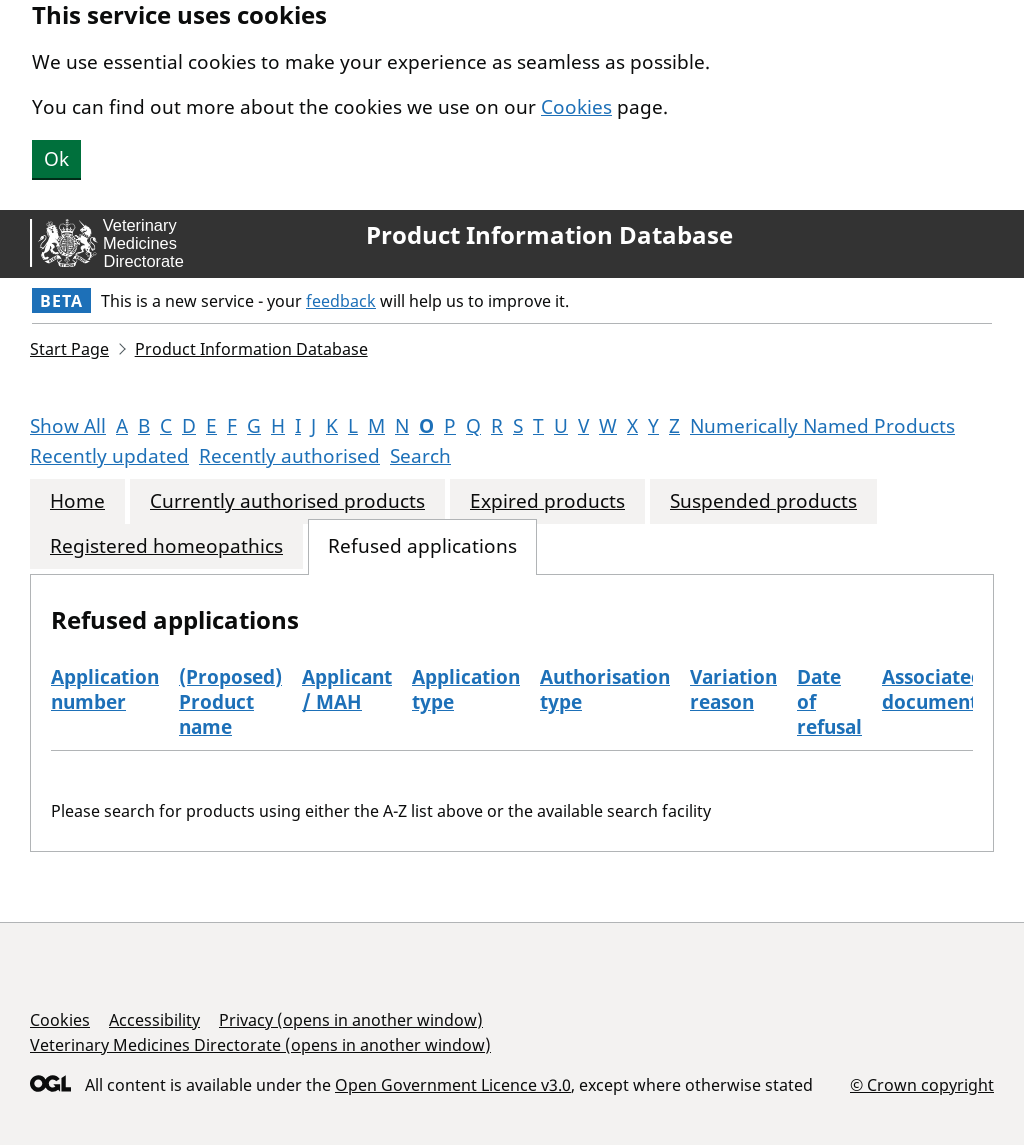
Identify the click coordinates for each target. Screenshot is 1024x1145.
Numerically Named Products (822, 426)
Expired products (547, 501)
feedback (341, 301)
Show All (68, 426)
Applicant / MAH (347, 689)
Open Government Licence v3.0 (453, 1085)
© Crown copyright (922, 1084)
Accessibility (154, 1020)
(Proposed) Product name (230, 702)
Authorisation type (605, 689)
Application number (105, 689)
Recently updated (109, 456)
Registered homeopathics (166, 546)
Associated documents (934, 689)
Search (420, 456)
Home (77, 501)
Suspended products (763, 501)
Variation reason (733, 689)
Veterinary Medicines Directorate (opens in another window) (260, 1045)
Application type (466, 689)
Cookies (576, 107)
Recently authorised (289, 456)
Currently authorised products (287, 501)
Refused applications (422, 546)
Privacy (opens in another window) (351, 1020)
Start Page (69, 349)
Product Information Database (549, 235)
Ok (56, 159)
